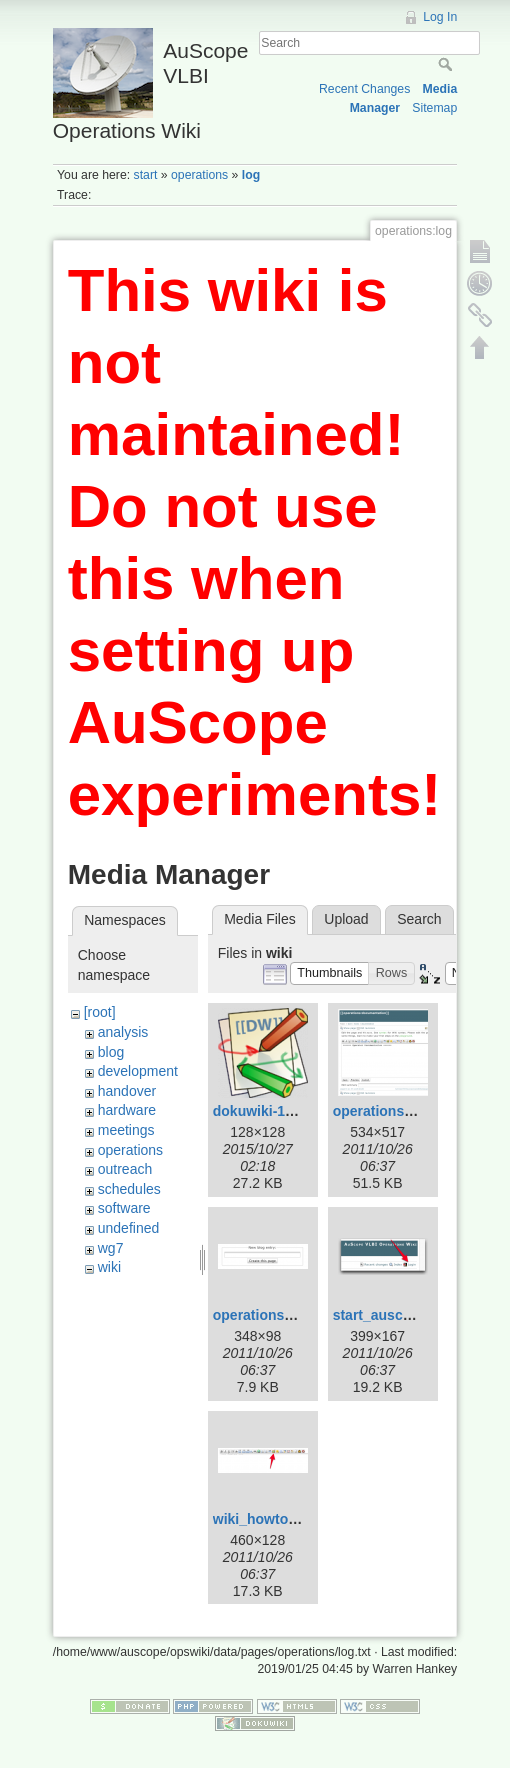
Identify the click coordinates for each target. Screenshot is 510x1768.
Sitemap (434, 108)
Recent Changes (364, 89)
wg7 (111, 1248)
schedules (129, 1189)
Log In (440, 17)
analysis (123, 1032)
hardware (127, 1110)
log (251, 175)
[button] (330, 973)
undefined (129, 1228)
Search (447, 64)
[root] (100, 1012)
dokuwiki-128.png (271, 1111)
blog (111, 1052)
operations (199, 175)
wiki (109, 1267)
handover (127, 1091)
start (146, 175)
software (124, 1208)
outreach (125, 1169)
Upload (346, 919)
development (138, 1071)
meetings (126, 1130)
